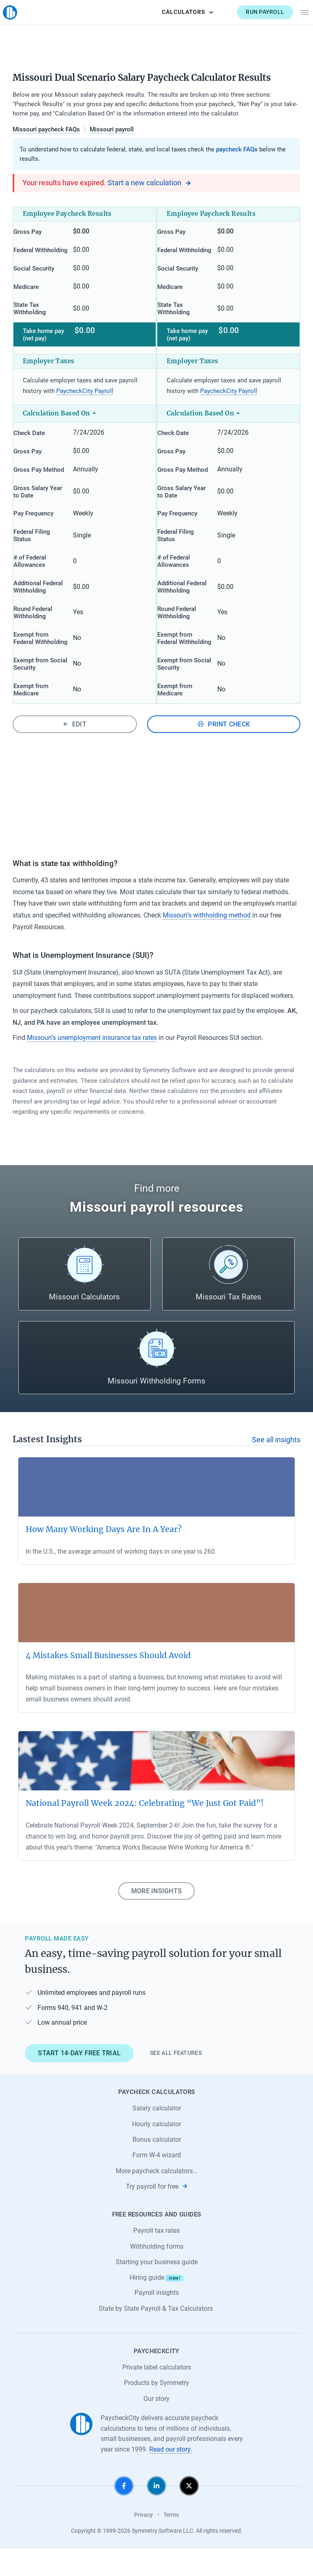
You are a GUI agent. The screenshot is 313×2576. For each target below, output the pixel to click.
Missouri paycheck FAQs (46, 129)
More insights (156, 1918)
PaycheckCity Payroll (84, 398)
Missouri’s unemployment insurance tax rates (92, 1065)
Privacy (143, 2542)
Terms (171, 2542)
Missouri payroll (112, 129)
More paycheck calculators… (156, 2198)
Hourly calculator (156, 2151)
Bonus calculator (156, 2167)
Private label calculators (156, 2395)
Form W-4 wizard (156, 2183)
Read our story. (170, 2477)
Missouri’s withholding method (207, 943)
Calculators (178, 12)
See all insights (276, 1467)
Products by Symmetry (156, 2410)
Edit (74, 752)
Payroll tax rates (156, 2258)
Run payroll (255, 12)
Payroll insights (156, 2320)
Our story (156, 2426)
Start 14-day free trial (79, 2081)
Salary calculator (156, 2136)
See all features (176, 2080)
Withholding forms (156, 2274)
